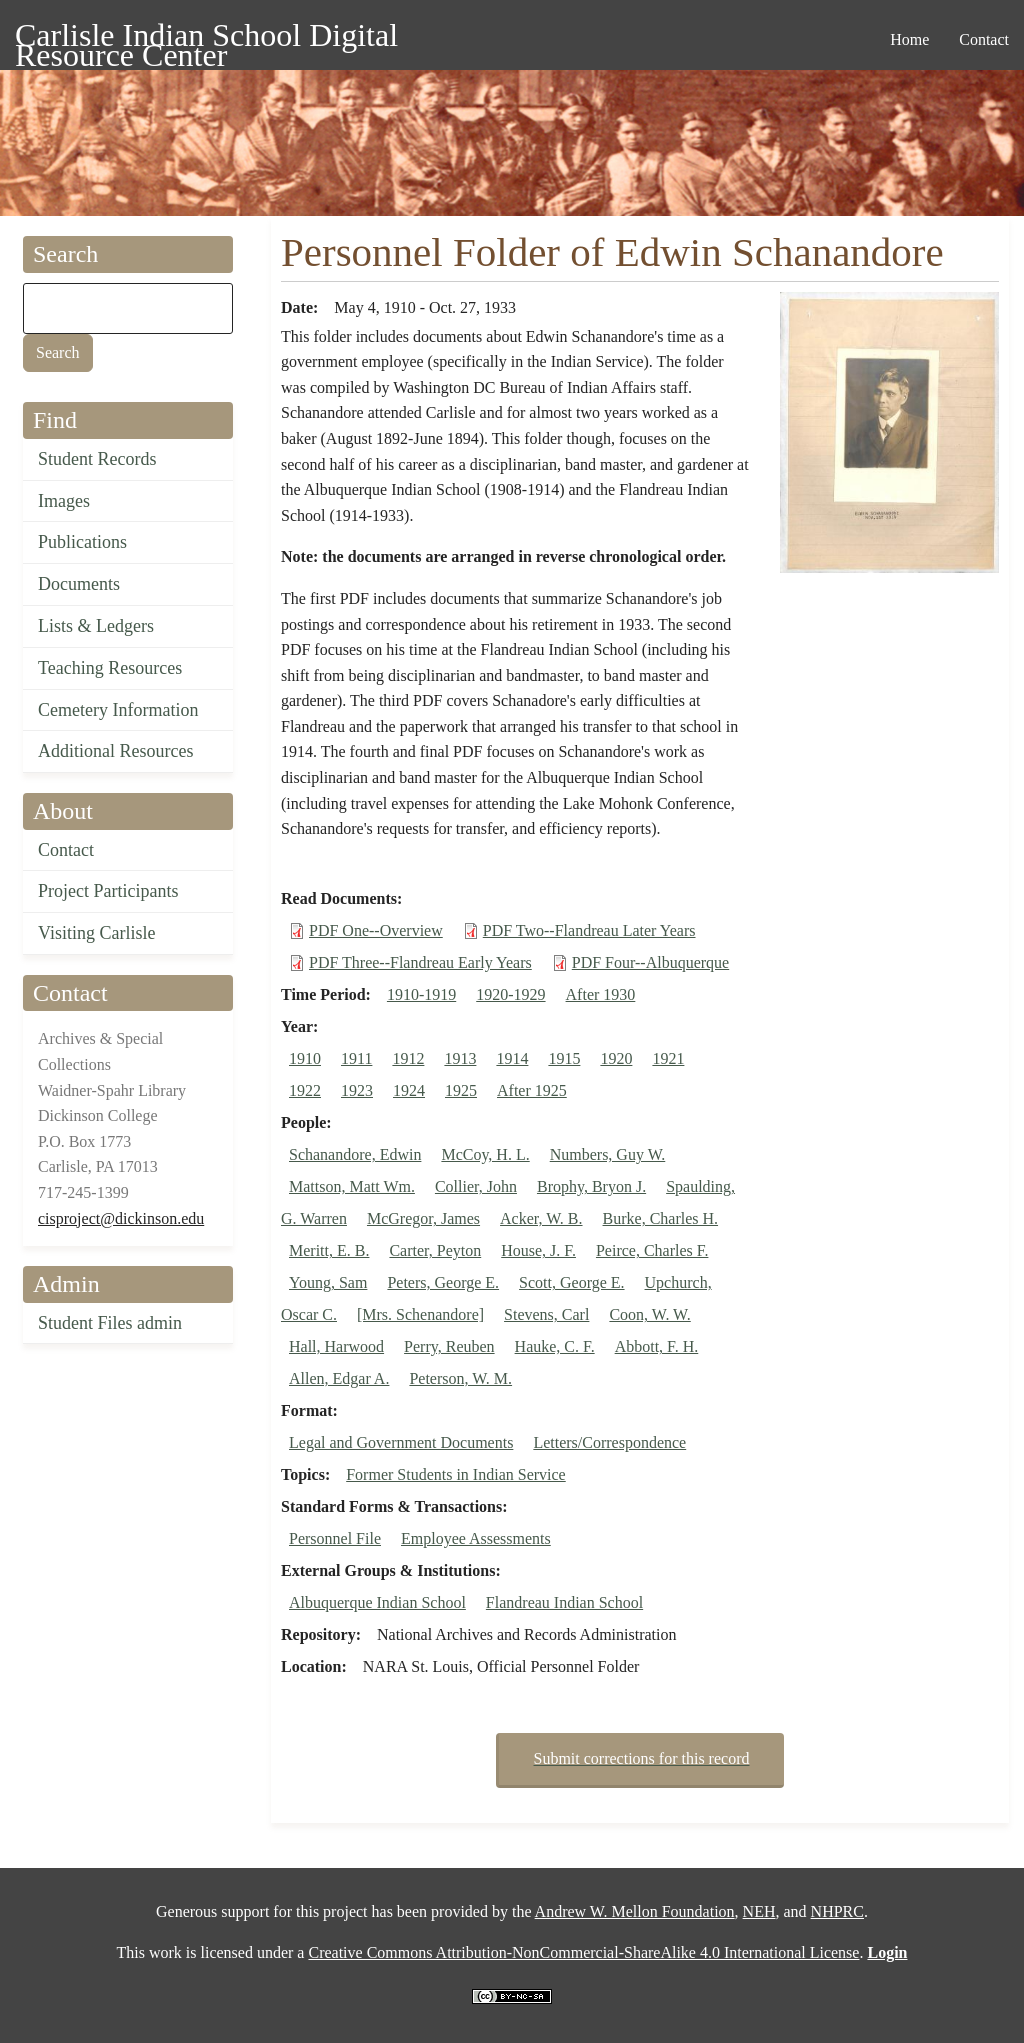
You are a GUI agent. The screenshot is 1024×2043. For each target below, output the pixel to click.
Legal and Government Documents (401, 1442)
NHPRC (837, 1911)
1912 (408, 1058)
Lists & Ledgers (96, 626)
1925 (461, 1090)
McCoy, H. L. (485, 1154)
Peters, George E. (443, 1282)
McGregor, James (423, 1218)
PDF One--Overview (376, 930)
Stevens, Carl (546, 1314)
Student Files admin (110, 1323)
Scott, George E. (571, 1282)
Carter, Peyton (435, 1250)
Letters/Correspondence (609, 1442)
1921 (668, 1058)
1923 (357, 1090)
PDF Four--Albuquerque (650, 962)
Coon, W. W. (649, 1314)
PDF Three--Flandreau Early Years (420, 962)
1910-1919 (421, 994)
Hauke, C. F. (555, 1346)
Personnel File (335, 1538)
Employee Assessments (476, 1538)
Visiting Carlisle (96, 933)
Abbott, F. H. (657, 1346)
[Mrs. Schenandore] (420, 1314)
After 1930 (601, 994)
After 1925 (532, 1090)
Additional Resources (115, 751)
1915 (564, 1058)
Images (64, 501)
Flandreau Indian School (564, 1602)
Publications (82, 542)
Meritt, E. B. (329, 1250)
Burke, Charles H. (661, 1218)
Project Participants (108, 891)
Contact (66, 850)
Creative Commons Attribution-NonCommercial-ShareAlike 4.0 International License (583, 1952)
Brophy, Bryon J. (591, 1186)
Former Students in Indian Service (456, 1474)
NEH (759, 1911)
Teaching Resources (110, 668)
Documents (79, 584)
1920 (616, 1058)
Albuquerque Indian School (377, 1602)
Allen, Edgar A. (339, 1378)
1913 (460, 1058)
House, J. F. (538, 1250)
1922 (305, 1090)
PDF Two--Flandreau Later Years (589, 930)
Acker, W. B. (541, 1218)
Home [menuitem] (909, 39)
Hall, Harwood (336, 1346)
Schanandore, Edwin (355, 1154)
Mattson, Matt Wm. (352, 1186)
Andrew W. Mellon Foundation (635, 1911)
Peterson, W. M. (460, 1378)
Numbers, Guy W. (608, 1154)
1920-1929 (510, 994)
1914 (512, 1058)
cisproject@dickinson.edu (121, 1218)
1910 (305, 1058)
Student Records (97, 459)
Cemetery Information (118, 710)
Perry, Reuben (449, 1346)
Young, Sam (328, 1282)
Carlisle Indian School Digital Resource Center (206, 38)
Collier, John (476, 1186)
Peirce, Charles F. (652, 1250)
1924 (409, 1090)
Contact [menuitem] (984, 39)
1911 (356, 1058)
